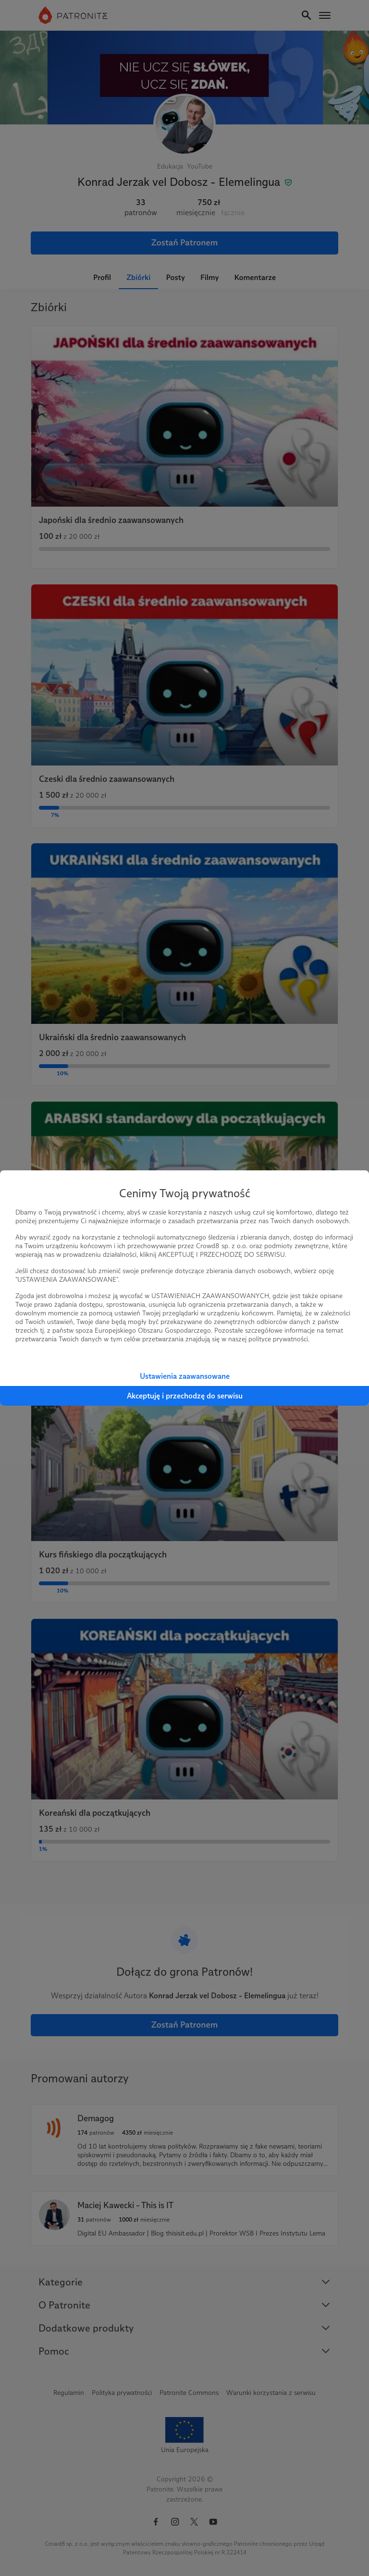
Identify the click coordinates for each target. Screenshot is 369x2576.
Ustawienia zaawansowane (185, 1376)
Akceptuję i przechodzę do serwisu (185, 1396)
